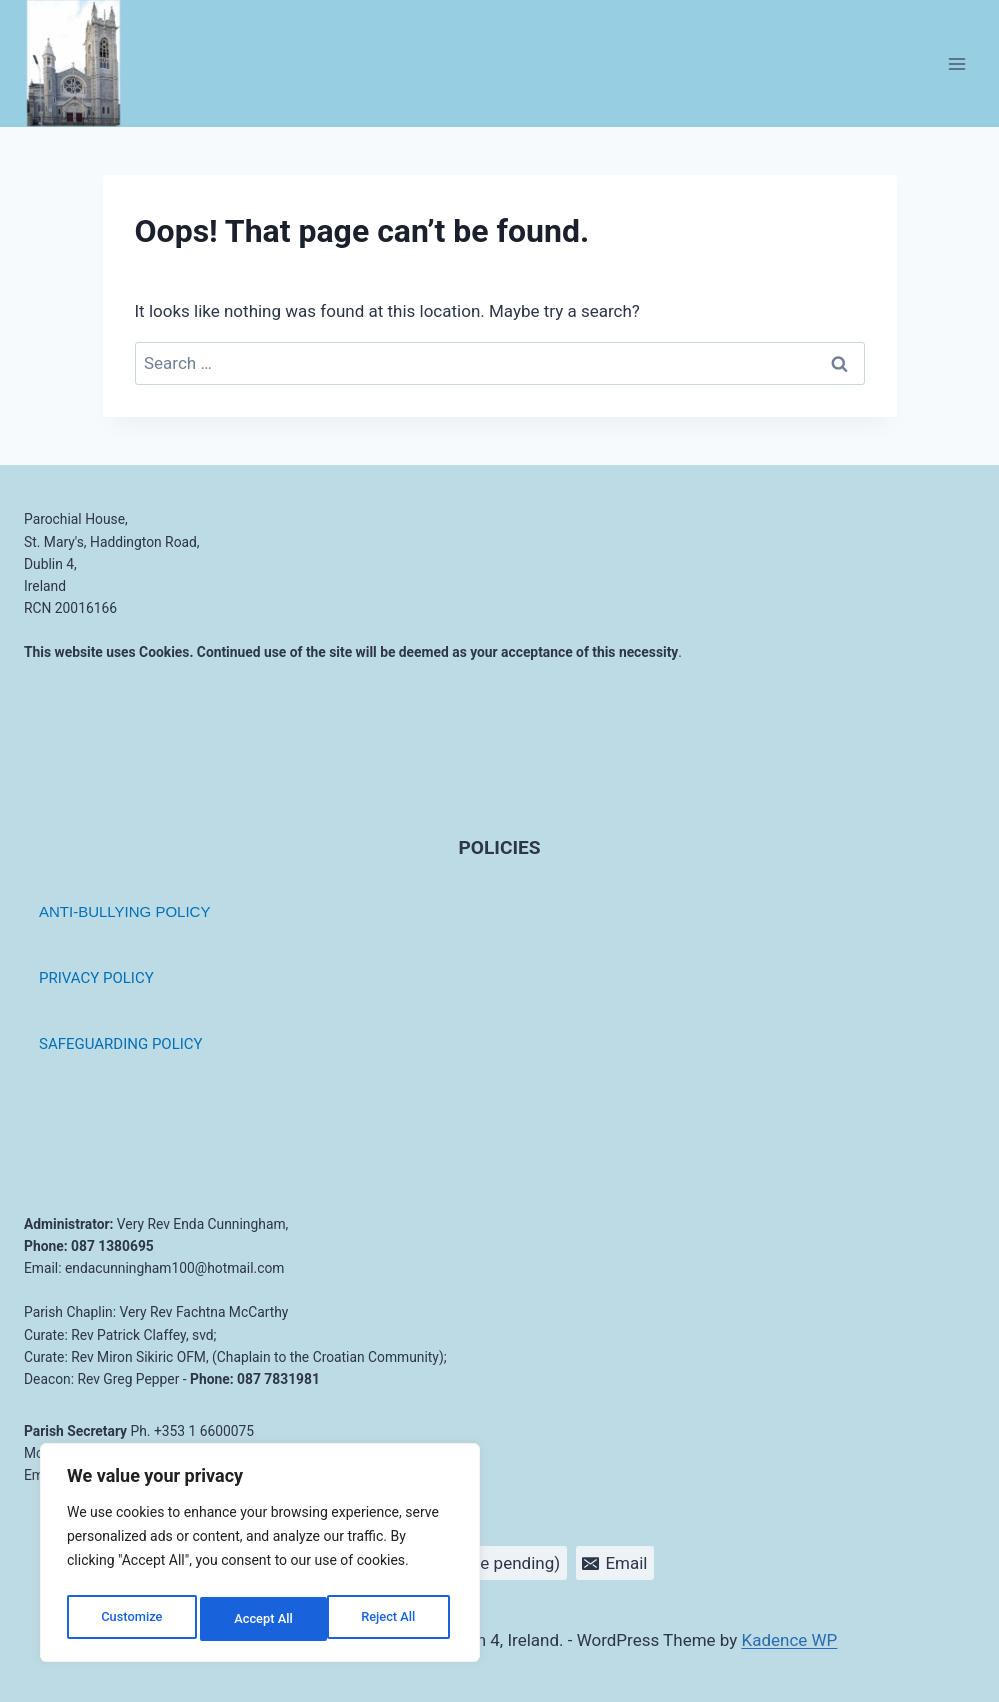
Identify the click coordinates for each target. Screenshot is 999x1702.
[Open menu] (956, 63)
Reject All (261, 1619)
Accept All (391, 1619)
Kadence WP (790, 1640)
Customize (130, 1619)
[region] (260, 1557)
